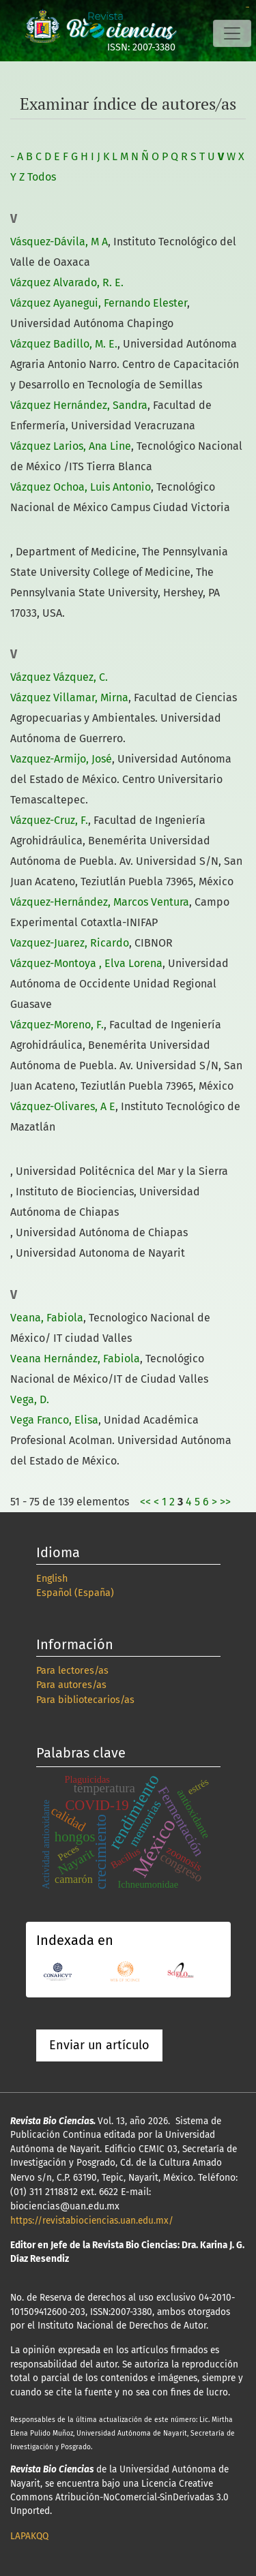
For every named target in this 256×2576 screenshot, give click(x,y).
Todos (41, 176)
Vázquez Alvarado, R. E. (67, 282)
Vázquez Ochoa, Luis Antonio (80, 486)
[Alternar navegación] (232, 33)
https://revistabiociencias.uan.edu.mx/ (91, 2220)
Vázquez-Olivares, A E (62, 1106)
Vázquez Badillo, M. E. (63, 343)
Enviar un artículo (99, 2045)
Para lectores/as (72, 1670)
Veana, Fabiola (46, 1317)
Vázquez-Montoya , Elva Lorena (86, 963)
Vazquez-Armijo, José (61, 758)
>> (225, 1501)
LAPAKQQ (29, 2536)
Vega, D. (29, 1399)
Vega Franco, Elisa (54, 1419)
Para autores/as (71, 1685)
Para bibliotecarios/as (85, 1700)
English (52, 1578)
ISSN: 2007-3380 (141, 47)
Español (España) (75, 1593)
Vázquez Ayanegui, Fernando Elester (98, 302)
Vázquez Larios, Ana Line (70, 446)
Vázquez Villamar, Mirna (69, 697)
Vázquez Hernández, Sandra (78, 405)
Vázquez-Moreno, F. (57, 1024)
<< (145, 1501)
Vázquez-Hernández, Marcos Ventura (99, 901)
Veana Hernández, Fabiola (75, 1358)
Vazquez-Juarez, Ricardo (69, 942)
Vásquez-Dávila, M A (59, 241)
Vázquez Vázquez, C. (59, 677)
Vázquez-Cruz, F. (49, 820)
